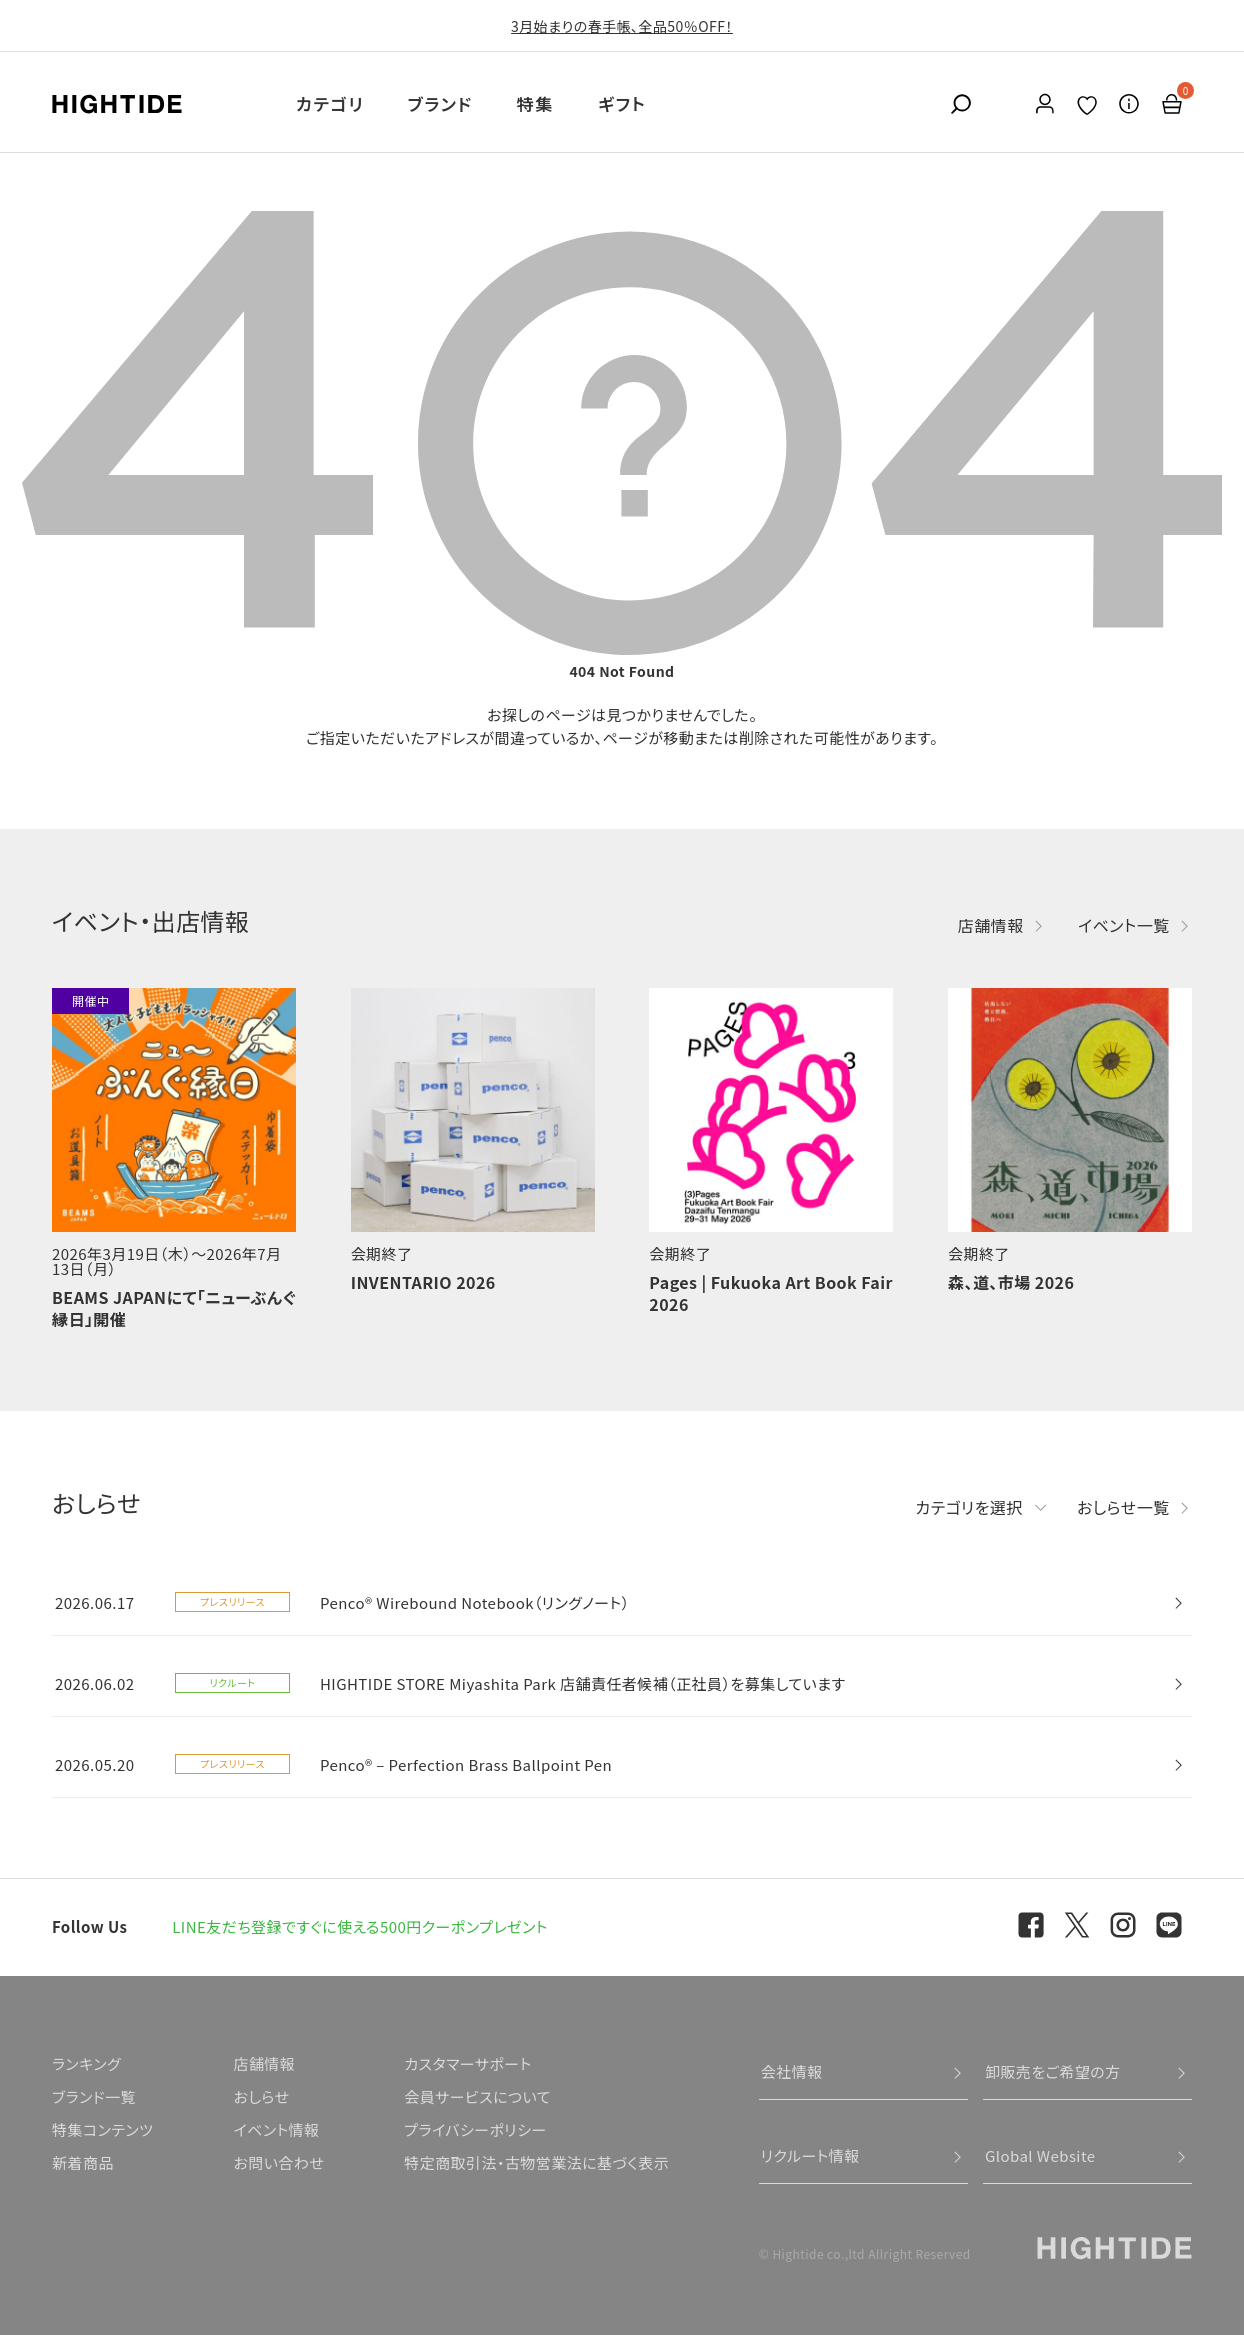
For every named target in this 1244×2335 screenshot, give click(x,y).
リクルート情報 (810, 2155)
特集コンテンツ (102, 2129)
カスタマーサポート (467, 2063)
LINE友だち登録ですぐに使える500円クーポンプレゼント (360, 1926)
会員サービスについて (477, 2096)
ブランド (440, 103)
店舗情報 (991, 925)
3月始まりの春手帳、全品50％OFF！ (622, 26)
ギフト (622, 103)
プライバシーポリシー (475, 2129)
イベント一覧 (1124, 925)
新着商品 (83, 2162)
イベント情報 (276, 2129)
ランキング (86, 2063)
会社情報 (792, 2071)
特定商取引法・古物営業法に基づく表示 (536, 2162)
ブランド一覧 (94, 2096)
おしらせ (261, 2096)
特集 (535, 103)
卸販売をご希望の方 (1053, 2071)
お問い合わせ (278, 2162)
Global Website (1040, 2155)
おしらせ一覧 (1123, 1507)
